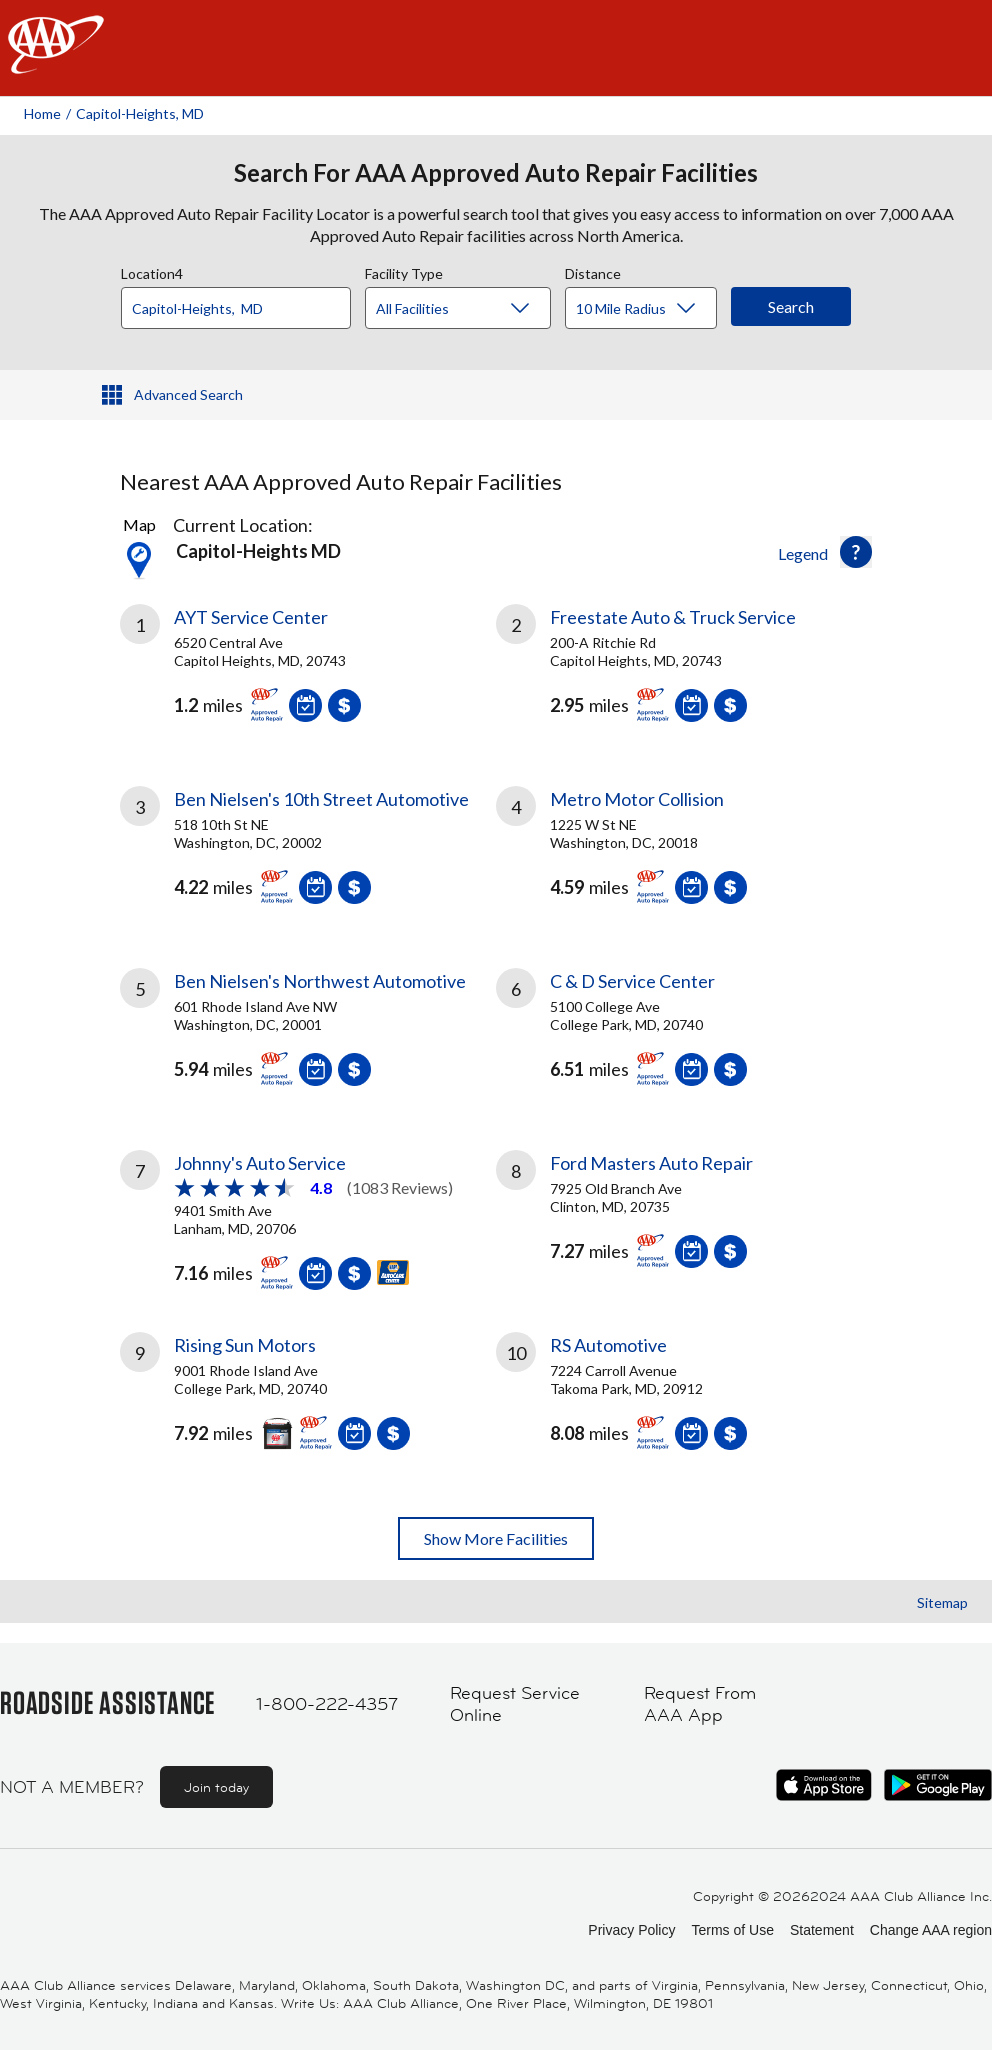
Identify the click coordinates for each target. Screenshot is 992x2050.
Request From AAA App (700, 1704)
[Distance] (648, 309)
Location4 (152, 271)
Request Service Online (515, 1704)
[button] (856, 552)
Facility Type (404, 271)
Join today (216, 1787)
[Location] (236, 308)
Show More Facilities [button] (496, 1538)
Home (42, 113)
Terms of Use (732, 1930)
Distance (593, 271)
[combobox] (243, 303)
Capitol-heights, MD (140, 113)
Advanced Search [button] (188, 394)
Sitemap (942, 1602)
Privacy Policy (631, 1930)
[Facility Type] (474, 309)
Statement (822, 1930)
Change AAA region (931, 1930)
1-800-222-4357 (327, 1704)
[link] (308, 671)
